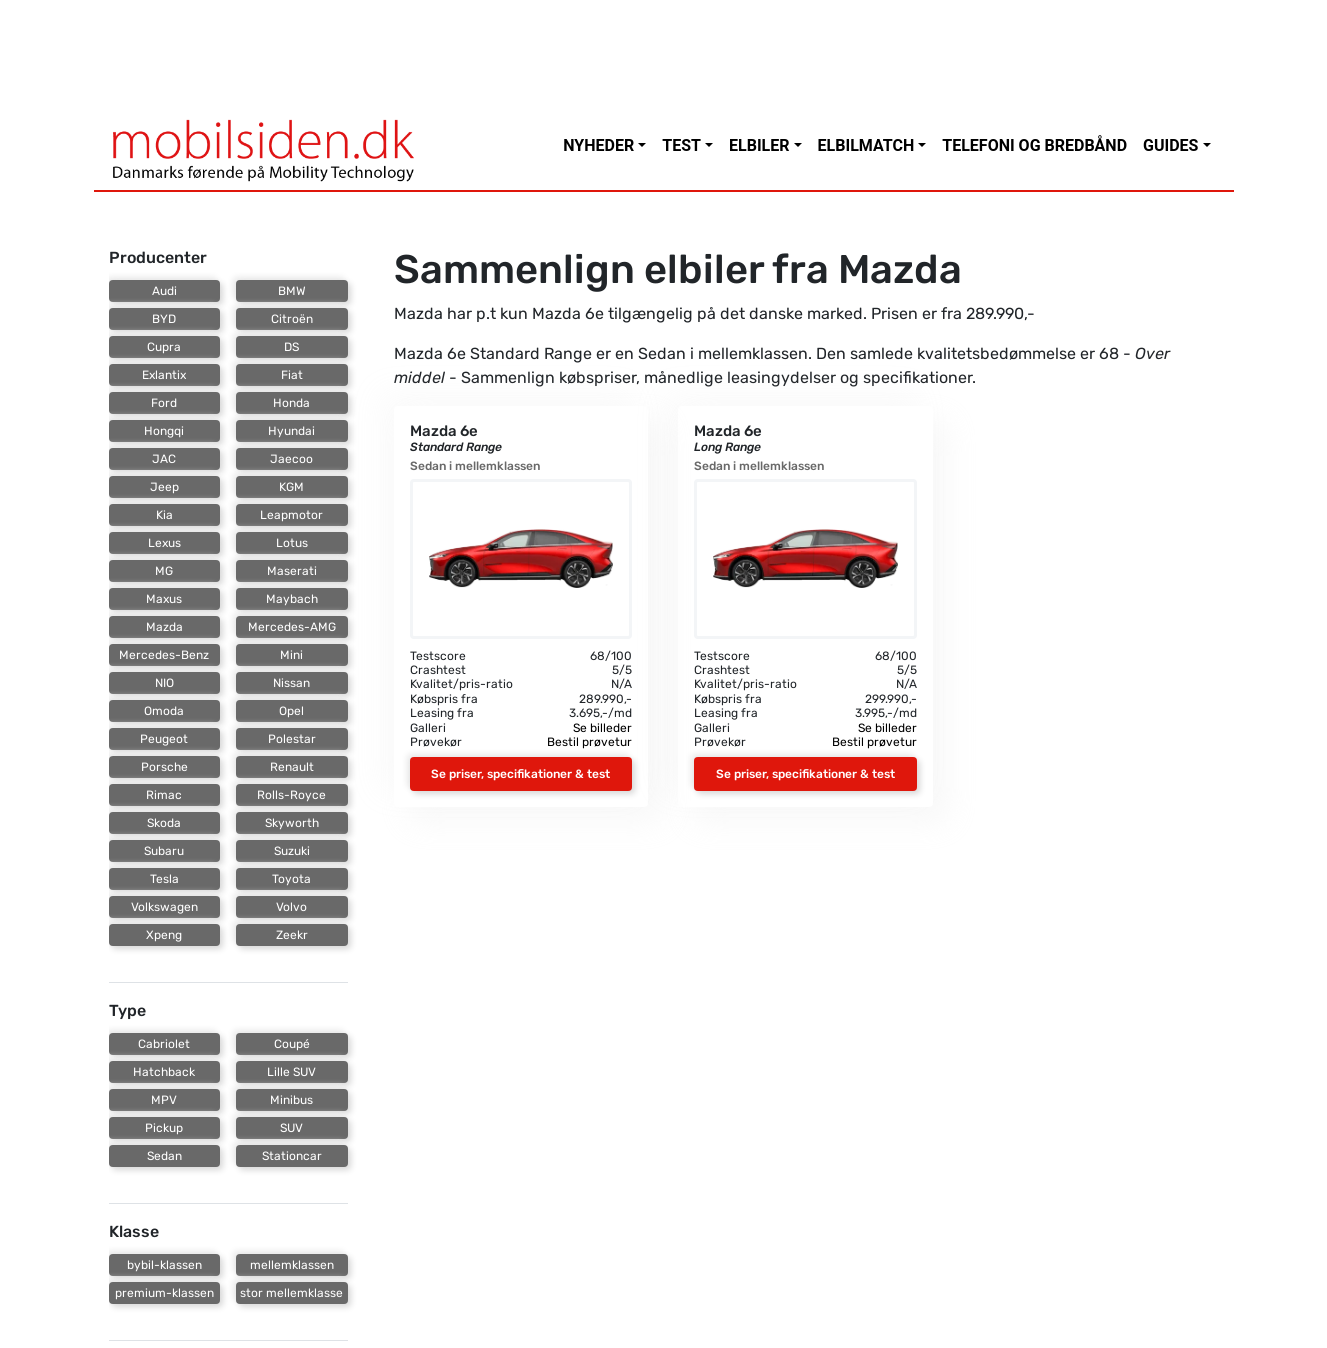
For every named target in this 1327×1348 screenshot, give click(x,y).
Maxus (164, 599)
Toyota (291, 879)
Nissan (291, 683)
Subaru (164, 851)
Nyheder (598, 145)
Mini (291, 655)
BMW (292, 291)
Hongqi (164, 431)
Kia (164, 515)
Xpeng (164, 935)
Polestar (292, 739)
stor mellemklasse (291, 1293)
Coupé (292, 1044)
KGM (291, 487)
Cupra (164, 347)
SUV (291, 1128)
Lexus (164, 543)
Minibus (291, 1100)
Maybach (292, 599)
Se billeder (602, 728)
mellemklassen (292, 1265)
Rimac (164, 795)
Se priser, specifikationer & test (520, 774)
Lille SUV (291, 1072)
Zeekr (292, 935)
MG (164, 571)
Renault (292, 767)
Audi (164, 291)
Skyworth (292, 823)
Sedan (164, 1156)
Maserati (292, 571)
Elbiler (759, 145)
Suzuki (292, 851)
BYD (164, 319)
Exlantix (164, 375)
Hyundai (291, 431)
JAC (164, 459)
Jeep (164, 487)
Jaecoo (291, 459)
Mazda (164, 627)
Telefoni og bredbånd (1034, 145)
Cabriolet (164, 1044)
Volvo (291, 907)
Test (681, 145)
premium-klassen (164, 1293)
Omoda (164, 711)
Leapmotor (291, 515)
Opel (291, 711)
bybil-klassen (164, 1265)
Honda (291, 403)
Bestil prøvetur (589, 742)
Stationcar (292, 1156)
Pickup (164, 1128)
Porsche (164, 767)
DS (291, 347)
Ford (164, 403)
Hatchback (164, 1072)
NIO (164, 683)
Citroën (292, 319)
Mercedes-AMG (292, 627)
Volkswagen (164, 907)
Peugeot (164, 739)
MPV (164, 1100)
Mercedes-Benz (164, 655)
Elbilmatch (866, 145)
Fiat (292, 375)
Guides (1170, 145)
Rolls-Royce (291, 795)
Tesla (164, 879)
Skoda (164, 823)
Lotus (292, 543)
